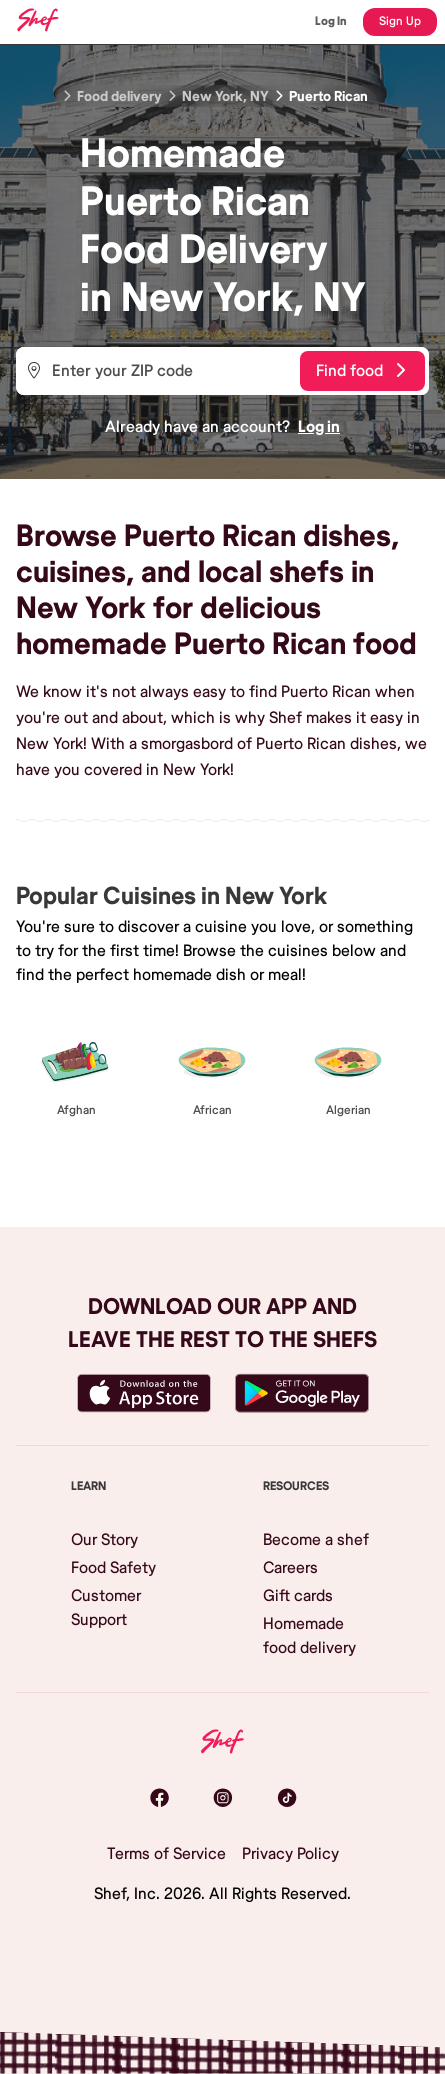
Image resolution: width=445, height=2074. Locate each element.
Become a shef (316, 1540)
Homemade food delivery (309, 1636)
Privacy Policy (290, 1854)
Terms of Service (166, 1854)
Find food (360, 371)
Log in (319, 427)
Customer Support (106, 1608)
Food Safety (113, 1568)
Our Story (104, 1540)
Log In (331, 21)
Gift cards (298, 1596)
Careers (290, 1568)
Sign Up (400, 21)
